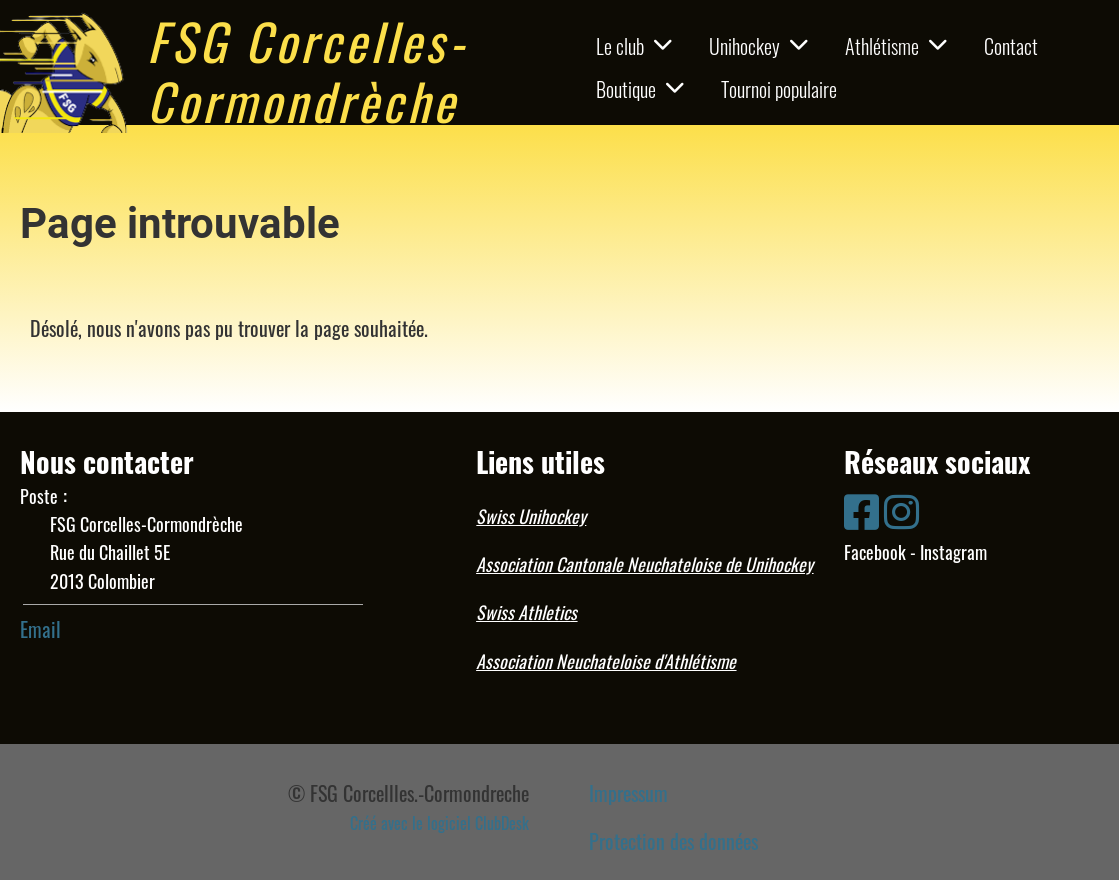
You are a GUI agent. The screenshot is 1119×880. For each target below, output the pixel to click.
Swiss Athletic (523, 612)
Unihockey (758, 46)
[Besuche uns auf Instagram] (901, 509)
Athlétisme (896, 46)
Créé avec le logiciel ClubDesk (439, 823)
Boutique (640, 89)
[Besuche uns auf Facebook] (861, 509)
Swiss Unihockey (531, 516)
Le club (634, 46)
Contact (1011, 46)
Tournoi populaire (779, 89)
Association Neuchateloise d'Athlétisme (606, 661)
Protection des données (673, 841)
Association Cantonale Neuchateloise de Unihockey (644, 564)
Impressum (628, 793)
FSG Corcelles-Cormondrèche (307, 70)
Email (40, 629)
